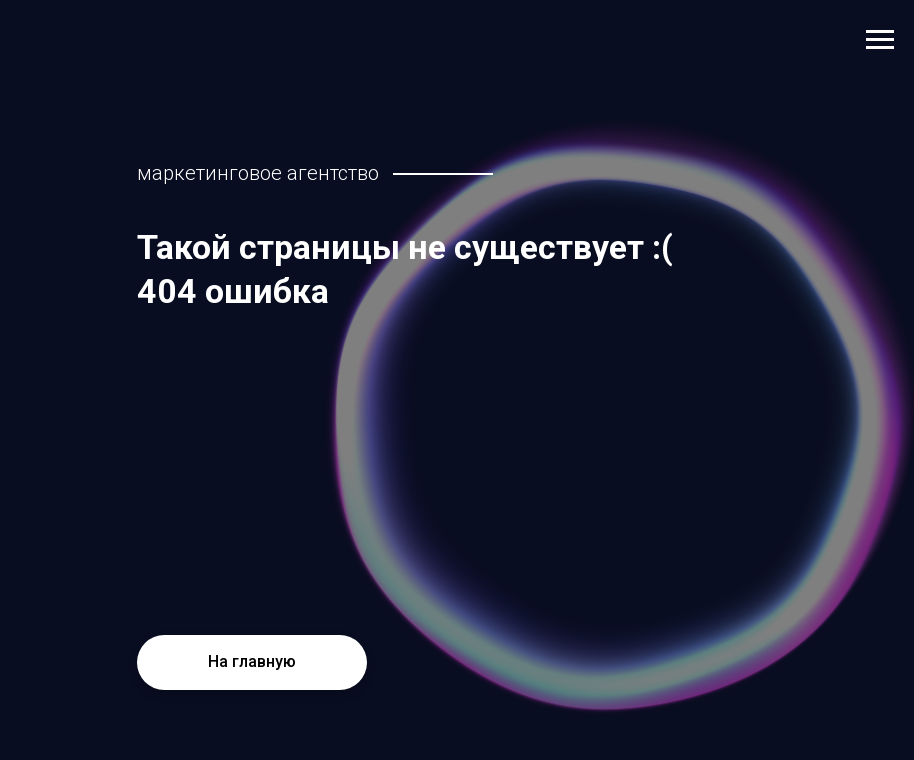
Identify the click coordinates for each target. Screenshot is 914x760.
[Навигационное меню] (880, 40)
